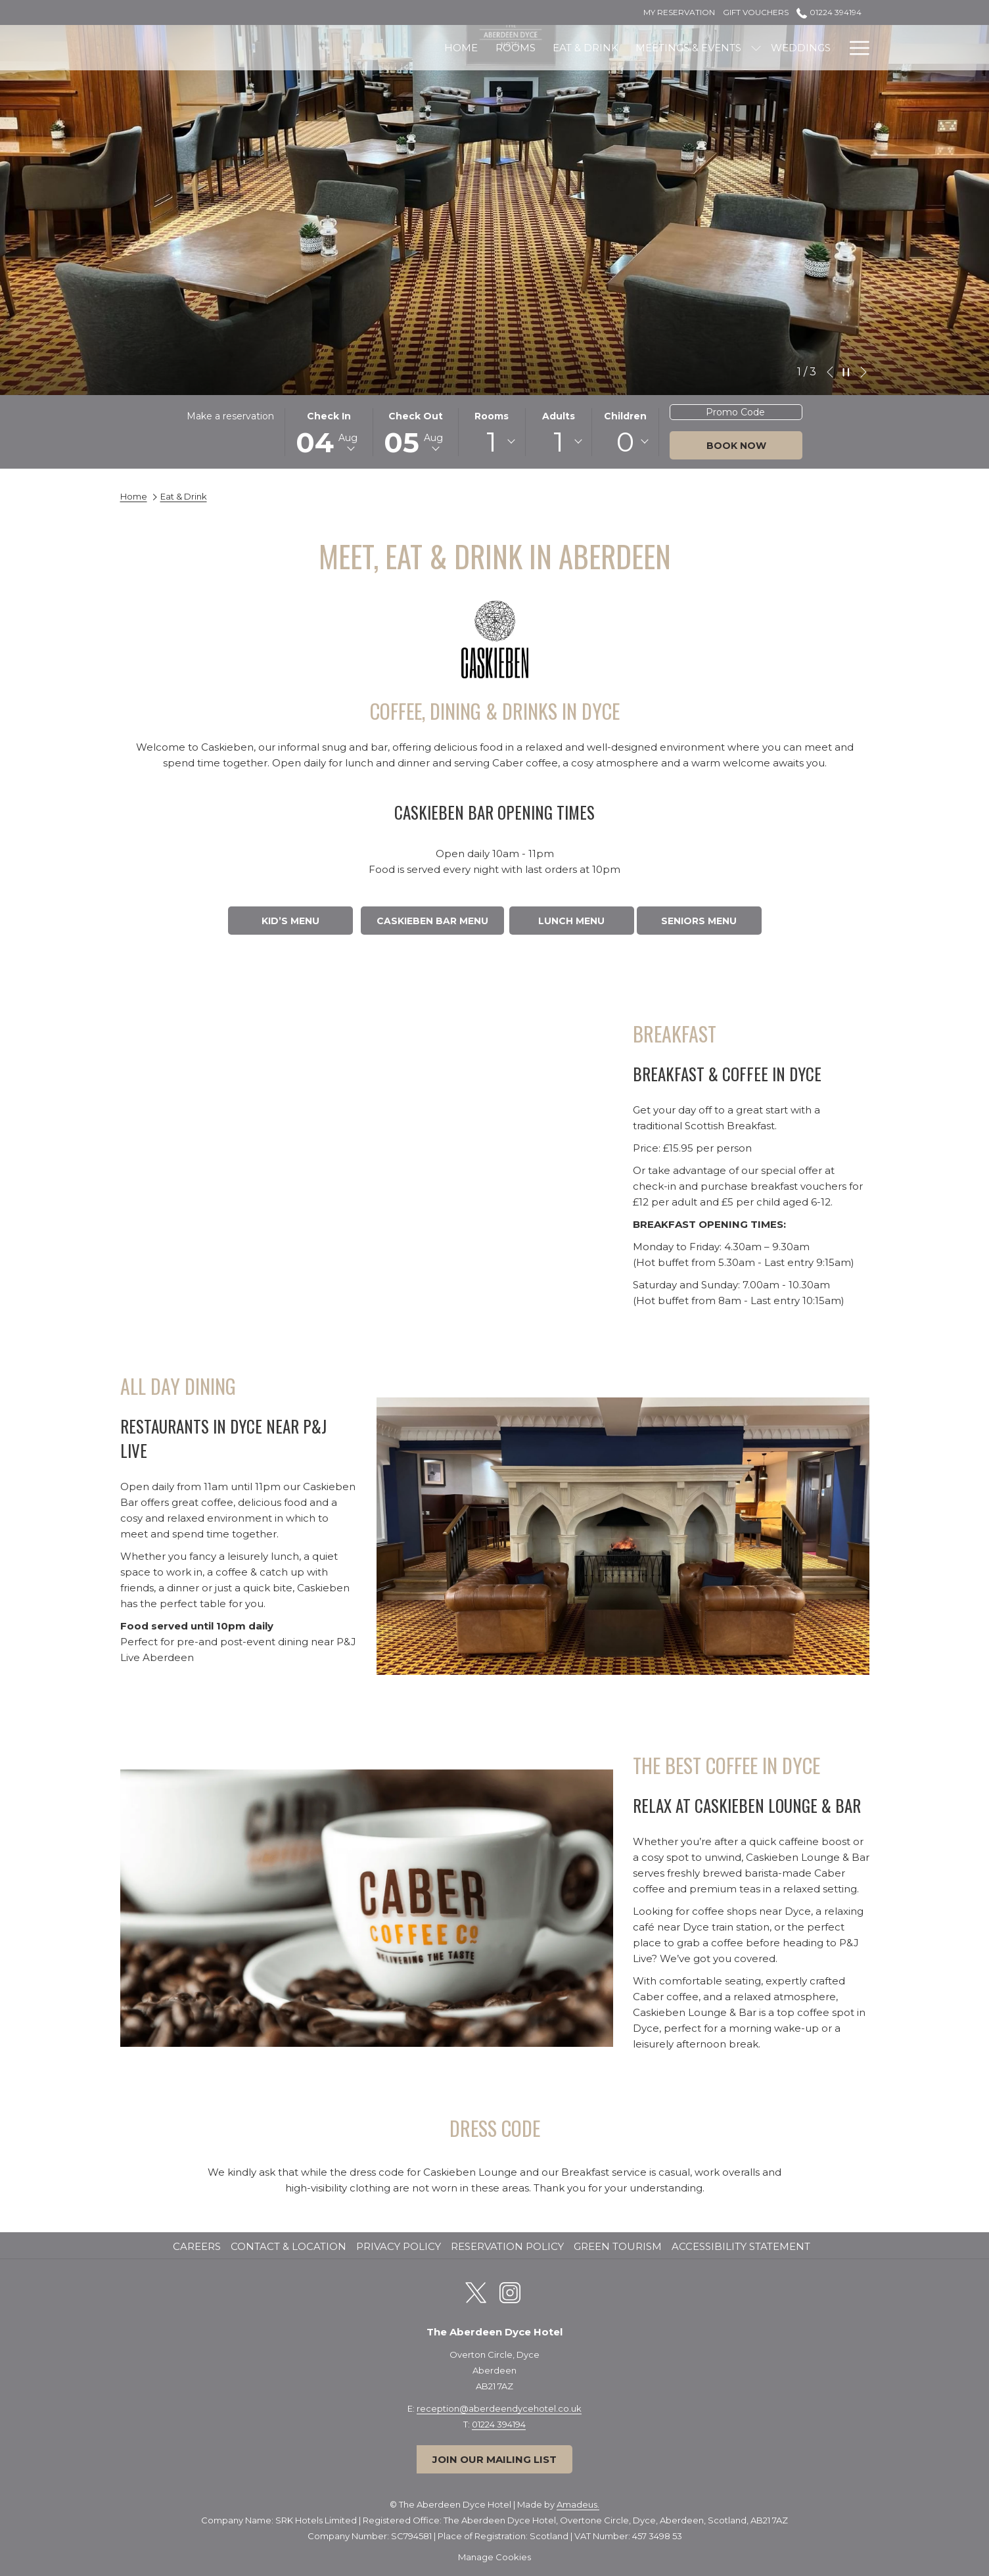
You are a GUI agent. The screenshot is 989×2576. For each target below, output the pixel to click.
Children (625, 416)
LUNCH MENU (571, 921)
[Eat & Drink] (452, 47)
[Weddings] (668, 47)
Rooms (491, 416)
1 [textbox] (491, 442)
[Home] (329, 47)
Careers (197, 2246)
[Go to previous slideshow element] (830, 372)
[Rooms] (382, 47)
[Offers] (810, 47)
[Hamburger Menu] (854, 47)
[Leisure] (737, 47)
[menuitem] (198, 2247)
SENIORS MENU (699, 921)
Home (133, 496)
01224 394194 (499, 2424)
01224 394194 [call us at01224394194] (828, 12)
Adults (558, 416)
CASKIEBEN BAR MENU (432, 921)
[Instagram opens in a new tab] (509, 2291)
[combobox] (491, 442)
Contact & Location (288, 2246)
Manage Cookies (494, 2557)
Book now (736, 446)
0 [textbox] (625, 442)
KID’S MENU (290, 921)
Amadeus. (578, 2504)
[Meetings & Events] (556, 47)
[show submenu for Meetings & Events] (624, 47)
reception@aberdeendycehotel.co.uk (499, 2408)
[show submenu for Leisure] (774, 47)
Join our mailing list (494, 2459)
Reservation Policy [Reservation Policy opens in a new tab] (509, 2246)
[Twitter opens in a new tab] (475, 2291)
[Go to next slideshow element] (863, 372)
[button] (329, 432)
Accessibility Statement (741, 2246)
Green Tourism (618, 2246)
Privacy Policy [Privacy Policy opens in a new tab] (400, 2246)
